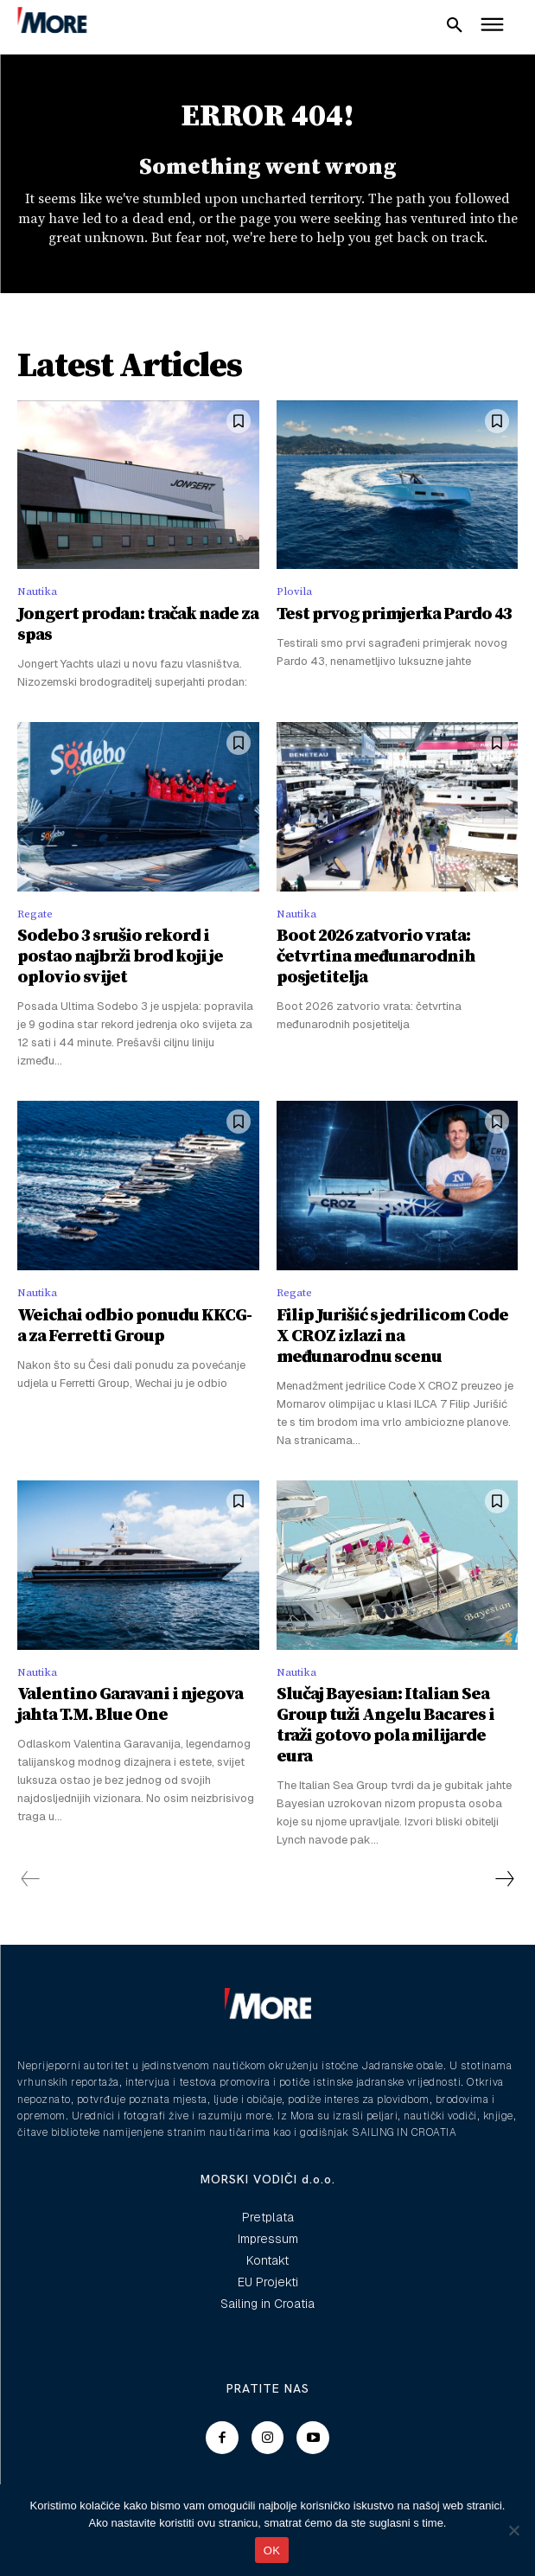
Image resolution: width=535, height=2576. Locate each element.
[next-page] (504, 1879)
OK (272, 2550)
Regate (35, 914)
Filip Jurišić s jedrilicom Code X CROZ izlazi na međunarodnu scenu (392, 1336)
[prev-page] (30, 1879)
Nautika (37, 591)
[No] (513, 2530)
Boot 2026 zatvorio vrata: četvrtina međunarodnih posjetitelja (376, 956)
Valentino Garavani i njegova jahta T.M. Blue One (130, 1705)
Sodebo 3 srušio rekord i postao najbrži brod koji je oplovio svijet (120, 956)
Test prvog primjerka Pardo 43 (394, 614)
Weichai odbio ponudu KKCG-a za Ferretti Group (134, 1326)
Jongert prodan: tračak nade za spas (137, 625)
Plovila (294, 591)
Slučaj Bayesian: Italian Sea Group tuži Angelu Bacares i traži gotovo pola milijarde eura (385, 1725)
